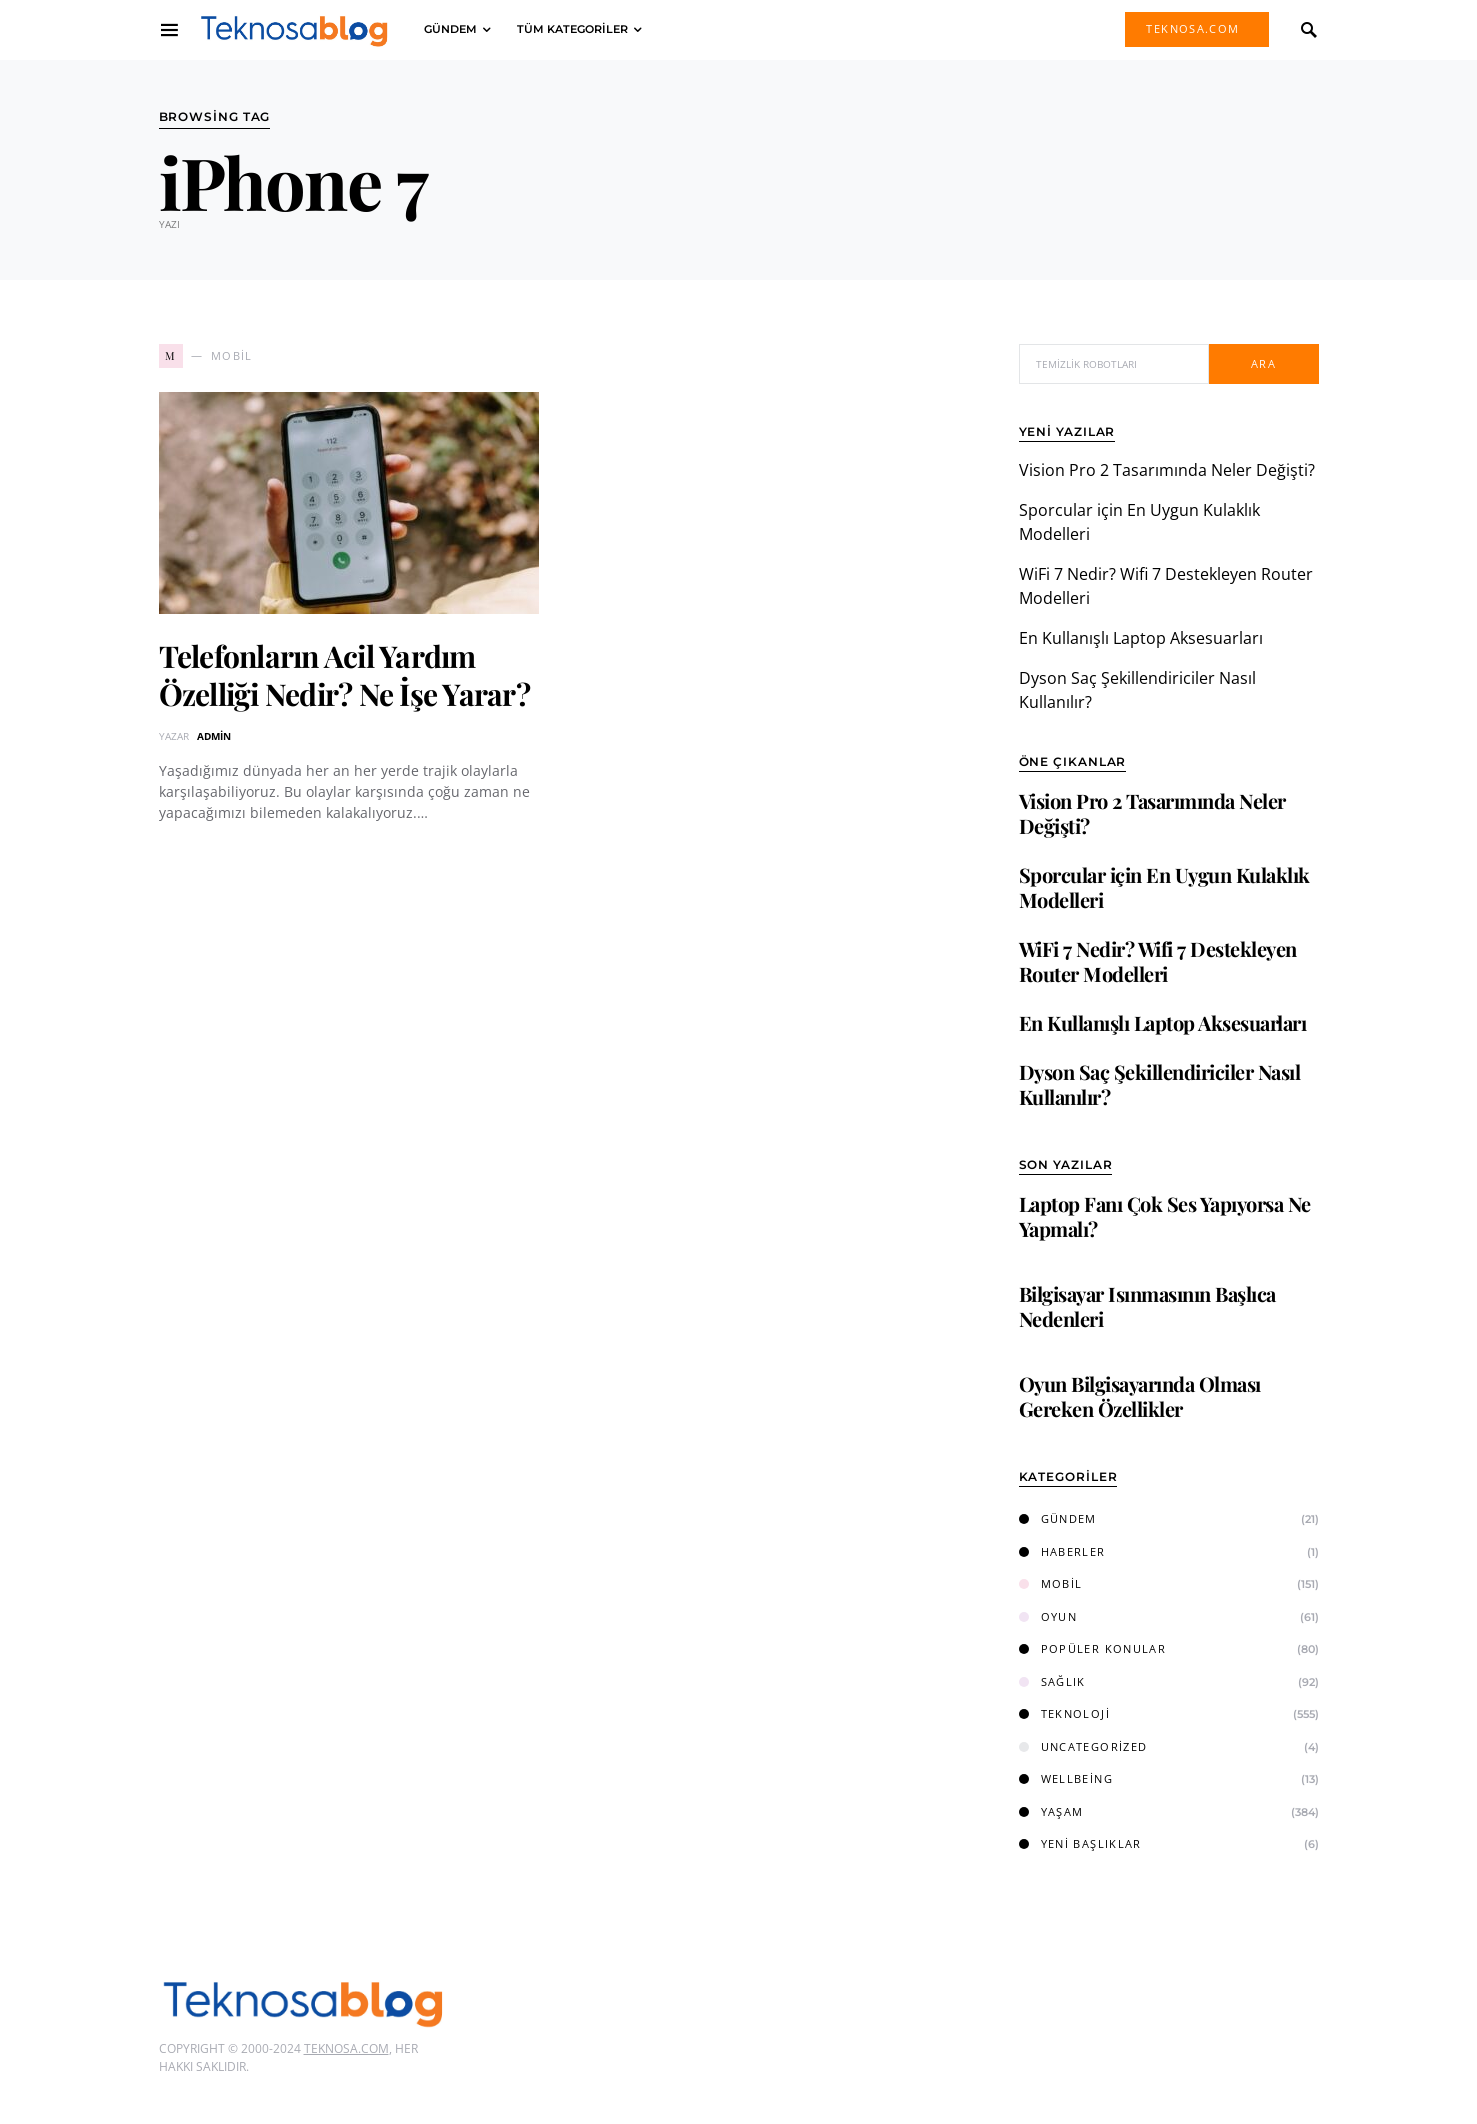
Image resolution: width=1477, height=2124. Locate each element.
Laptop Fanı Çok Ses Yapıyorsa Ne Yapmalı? (1165, 1216)
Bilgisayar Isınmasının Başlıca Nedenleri (1147, 1306)
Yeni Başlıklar (1080, 1843)
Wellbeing (1066, 1778)
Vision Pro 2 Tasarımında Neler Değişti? (1167, 470)
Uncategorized (1083, 1746)
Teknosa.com (1192, 28)
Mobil (1051, 1583)
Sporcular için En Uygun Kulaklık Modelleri (1164, 887)
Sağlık (1052, 1681)
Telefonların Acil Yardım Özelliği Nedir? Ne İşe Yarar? (344, 675)
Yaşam (1051, 1811)
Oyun (1048, 1616)
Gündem (1058, 1518)
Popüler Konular (1093, 1648)
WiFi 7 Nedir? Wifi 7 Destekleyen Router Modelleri (1158, 961)
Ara (1263, 363)
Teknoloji (1064, 1713)
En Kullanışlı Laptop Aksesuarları (1141, 638)
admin (214, 736)
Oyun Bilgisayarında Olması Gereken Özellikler (1140, 1396)
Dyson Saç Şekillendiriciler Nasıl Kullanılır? (1160, 1084)
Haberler (1062, 1551)
